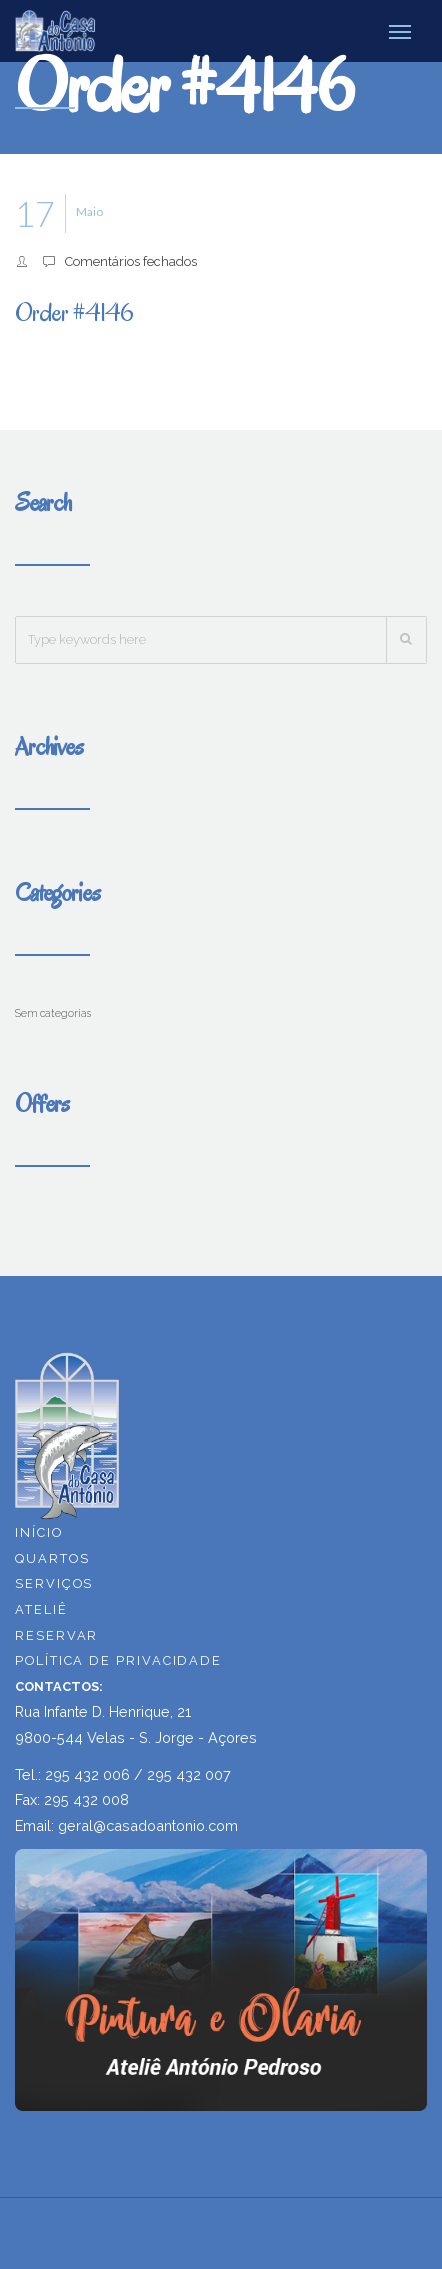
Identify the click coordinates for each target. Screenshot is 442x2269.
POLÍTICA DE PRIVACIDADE (118, 1660)
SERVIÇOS (54, 1583)
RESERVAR (56, 1635)
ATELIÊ (41, 1609)
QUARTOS (52, 1558)
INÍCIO (39, 1532)
